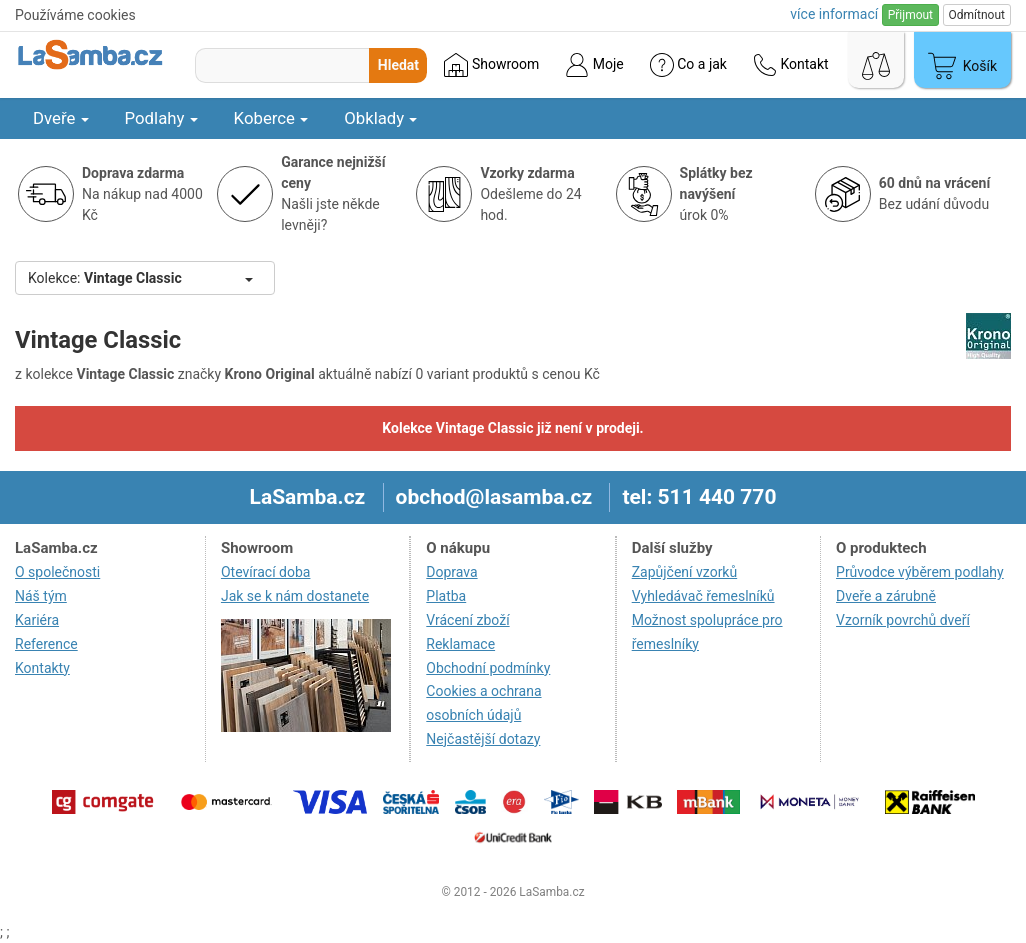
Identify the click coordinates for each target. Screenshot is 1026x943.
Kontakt (791, 65)
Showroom (491, 65)
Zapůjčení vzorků (685, 572)
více (834, 14)
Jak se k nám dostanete (295, 596)
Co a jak (688, 65)
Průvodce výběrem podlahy (920, 572)
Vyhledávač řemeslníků (703, 596)
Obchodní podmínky (488, 668)
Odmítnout (977, 15)
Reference (46, 644)
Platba (446, 596)
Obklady (380, 118)
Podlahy (161, 118)
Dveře (61, 118)
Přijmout (910, 15)
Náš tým (41, 596)
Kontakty (42, 668)
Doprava (451, 572)
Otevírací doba (266, 572)
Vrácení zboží (467, 620)
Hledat (398, 65)
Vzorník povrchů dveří (903, 620)
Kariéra (37, 620)
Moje (594, 65)
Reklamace (460, 644)
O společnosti (57, 572)
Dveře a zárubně (886, 596)
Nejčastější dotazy (483, 739)
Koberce (271, 118)
